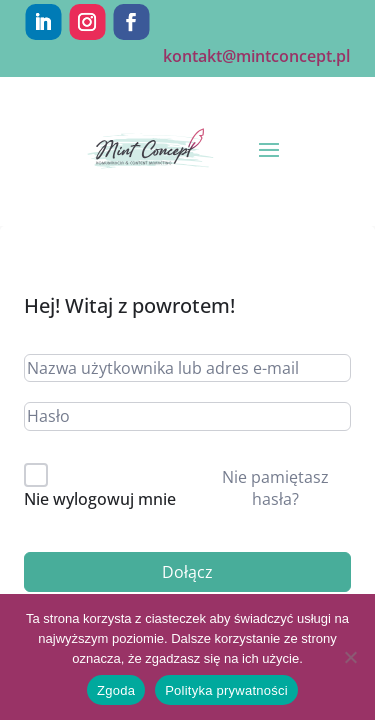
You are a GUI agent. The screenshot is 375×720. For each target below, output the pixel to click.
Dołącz (187, 572)
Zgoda (116, 690)
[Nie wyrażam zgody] (350, 657)
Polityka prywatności (226, 690)
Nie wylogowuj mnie (100, 499)
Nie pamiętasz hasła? (275, 488)
